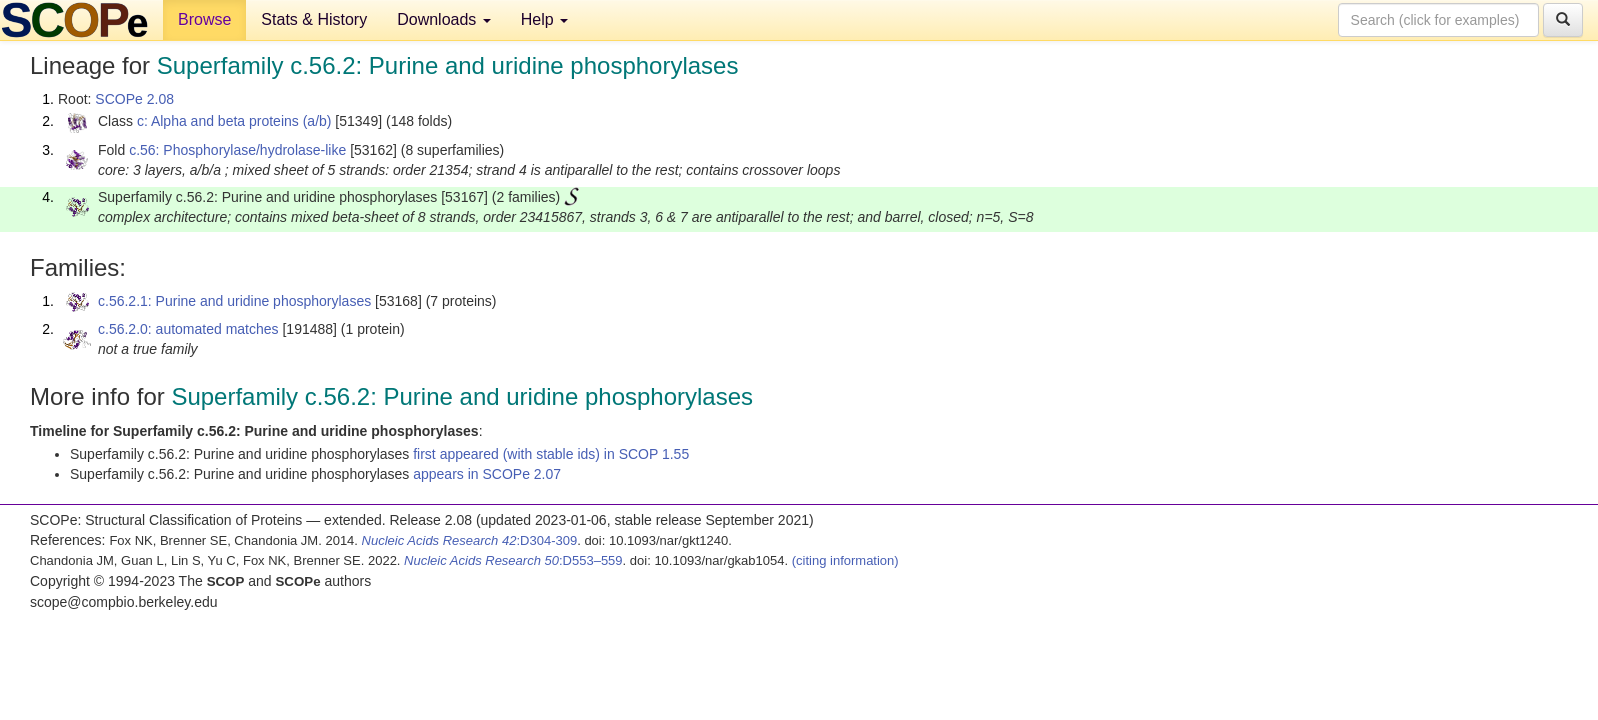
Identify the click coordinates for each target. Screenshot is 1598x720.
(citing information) (845, 560)
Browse (204, 19)
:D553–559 (513, 560)
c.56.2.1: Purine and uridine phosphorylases (234, 301)
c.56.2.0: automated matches (188, 329)
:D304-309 (470, 540)
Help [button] (544, 19)
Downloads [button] (444, 19)
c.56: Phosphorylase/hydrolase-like (237, 150)
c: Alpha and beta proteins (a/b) (234, 121)
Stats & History (314, 19)
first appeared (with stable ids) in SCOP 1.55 (551, 454)
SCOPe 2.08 (134, 99)
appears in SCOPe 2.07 (487, 474)
